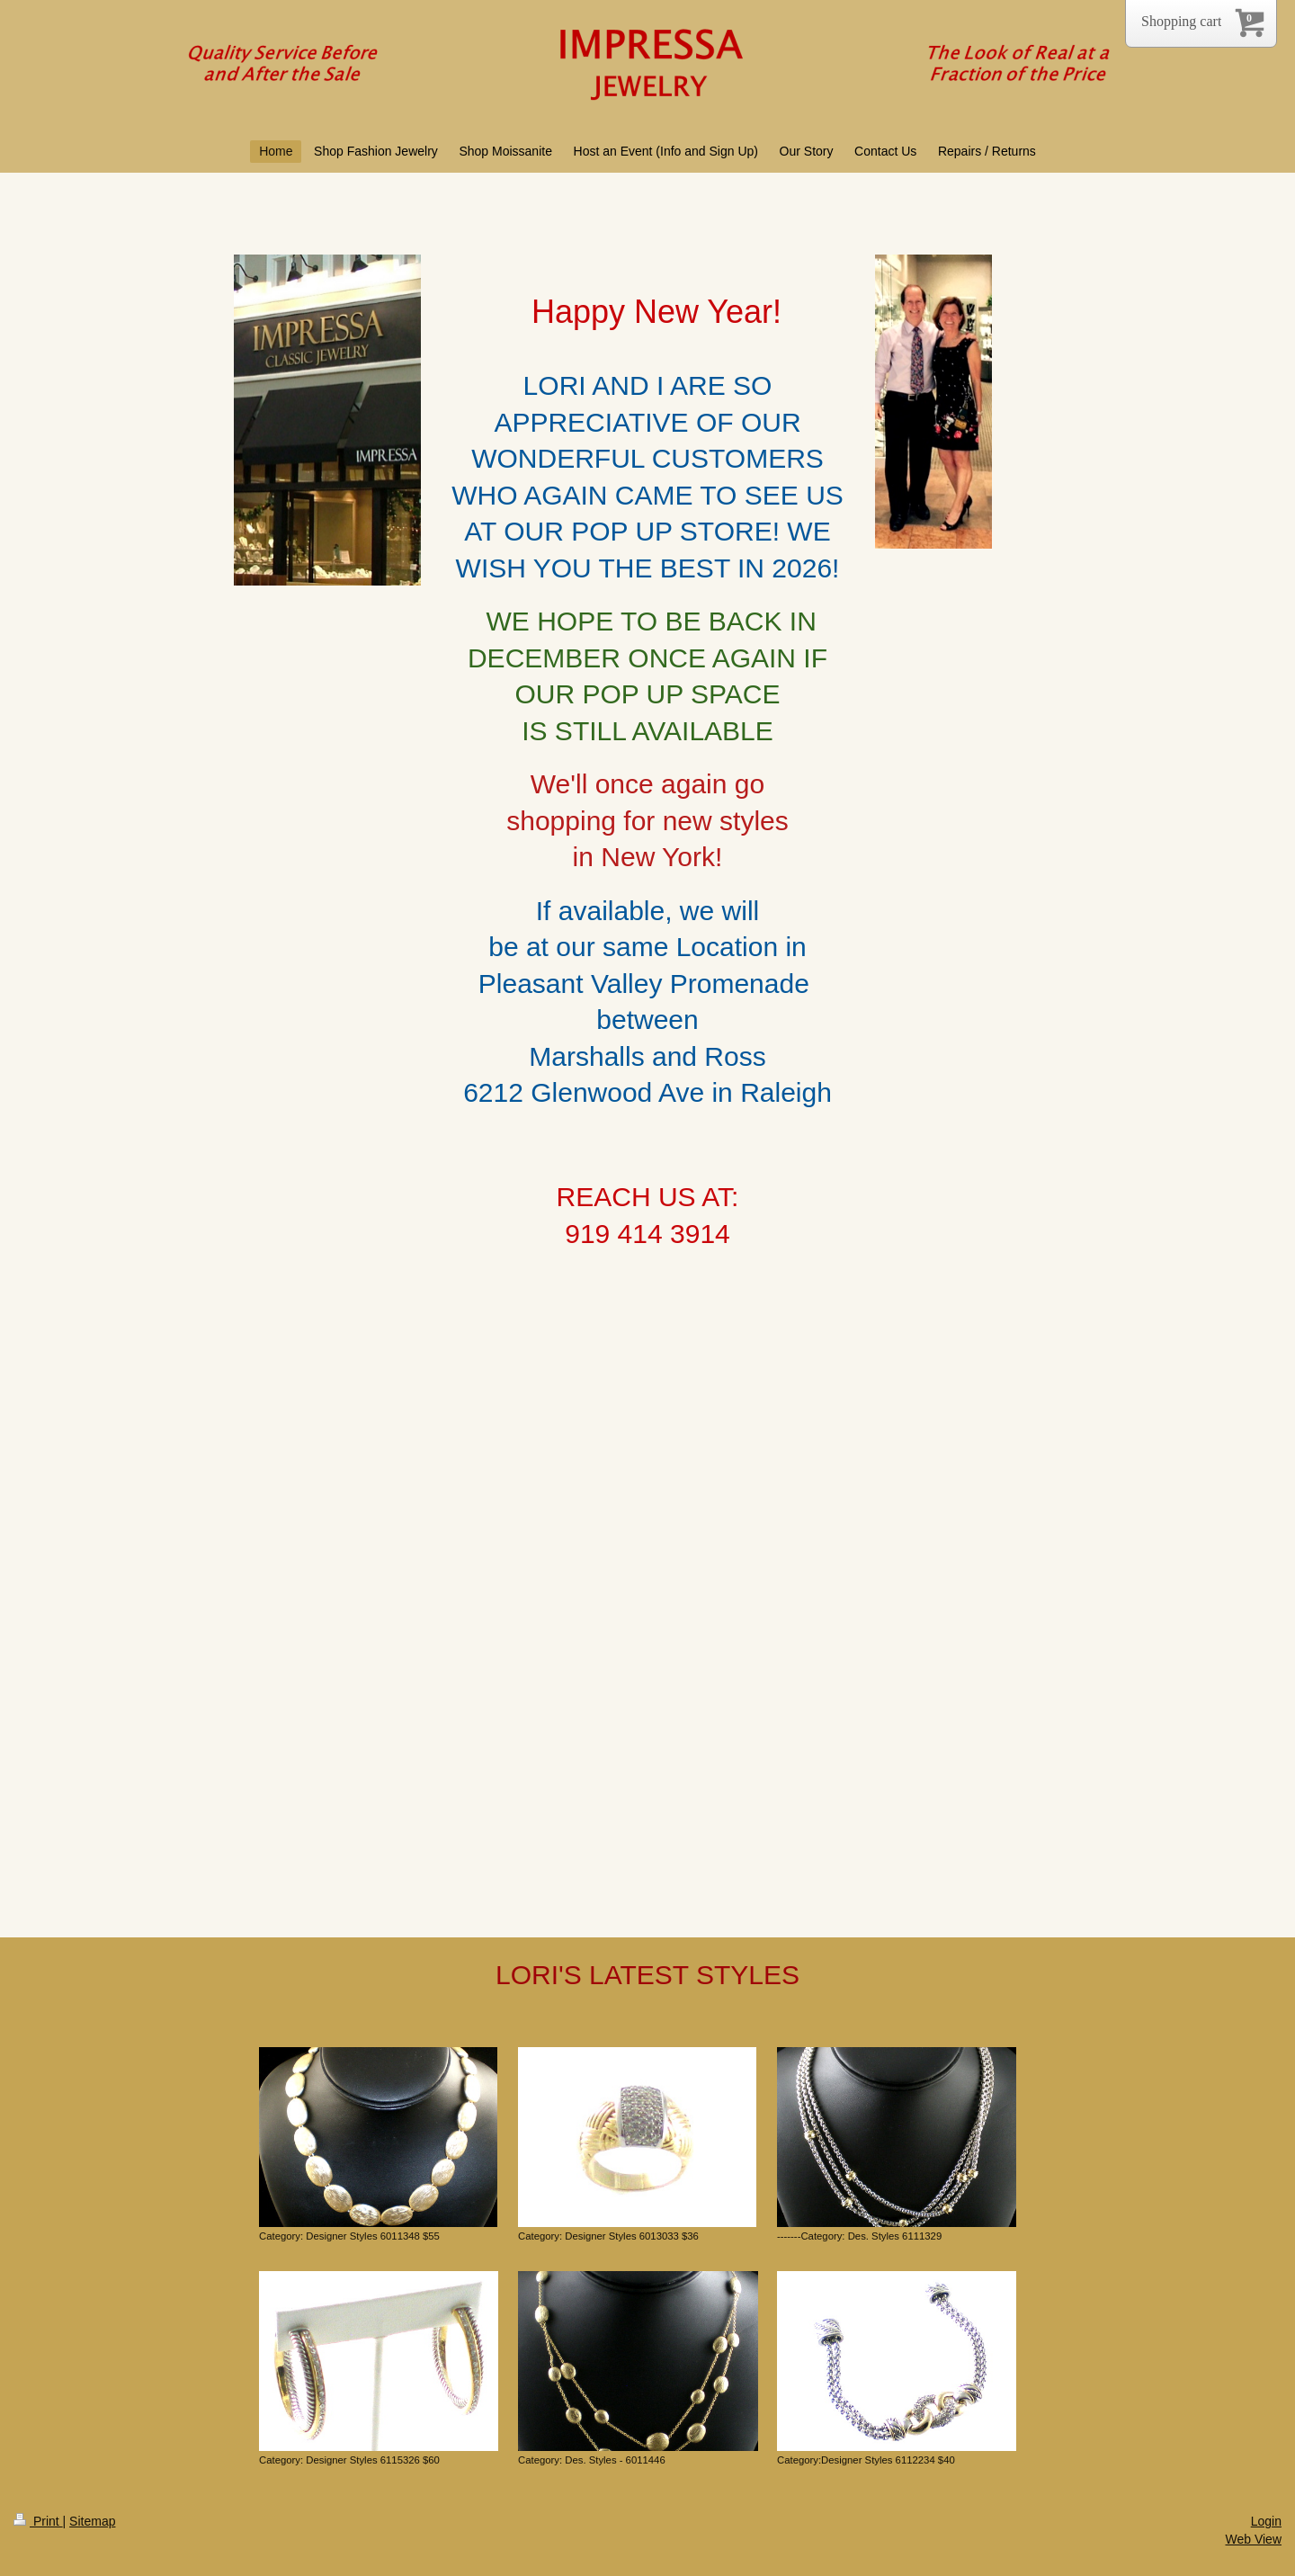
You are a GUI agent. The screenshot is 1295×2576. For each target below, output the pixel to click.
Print (38, 2521)
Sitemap (92, 2521)
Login (1266, 2521)
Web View (1253, 2539)
